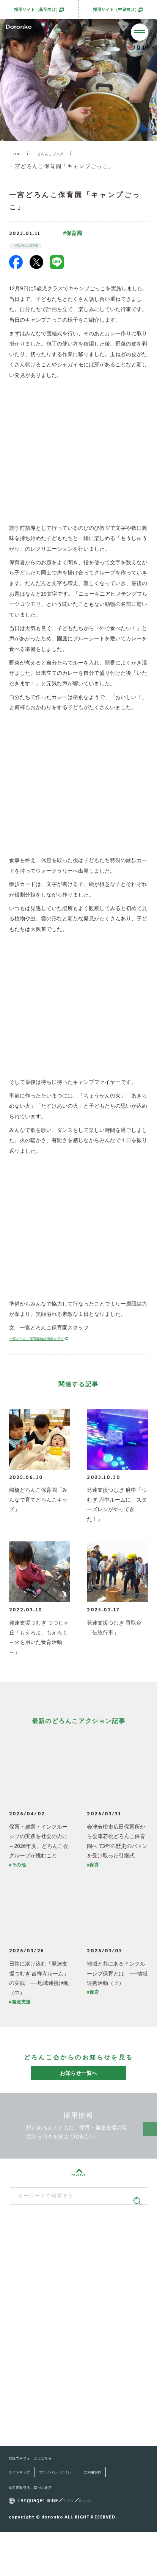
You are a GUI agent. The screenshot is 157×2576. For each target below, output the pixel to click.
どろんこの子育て (45, 2329)
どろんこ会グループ (75, 2251)
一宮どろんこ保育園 (36, 251)
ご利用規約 (22, 2531)
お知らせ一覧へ (78, 2080)
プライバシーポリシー (79, 2516)
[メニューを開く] (139, 32)
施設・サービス (42, 2345)
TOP (19, 155)
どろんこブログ (62, 155)
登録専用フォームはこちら (42, 2502)
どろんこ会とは (42, 2314)
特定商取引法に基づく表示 (79, 2531)
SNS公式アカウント (75, 2292)
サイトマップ (25, 2516)
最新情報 (33, 2360)
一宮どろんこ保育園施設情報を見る (55, 1345)
